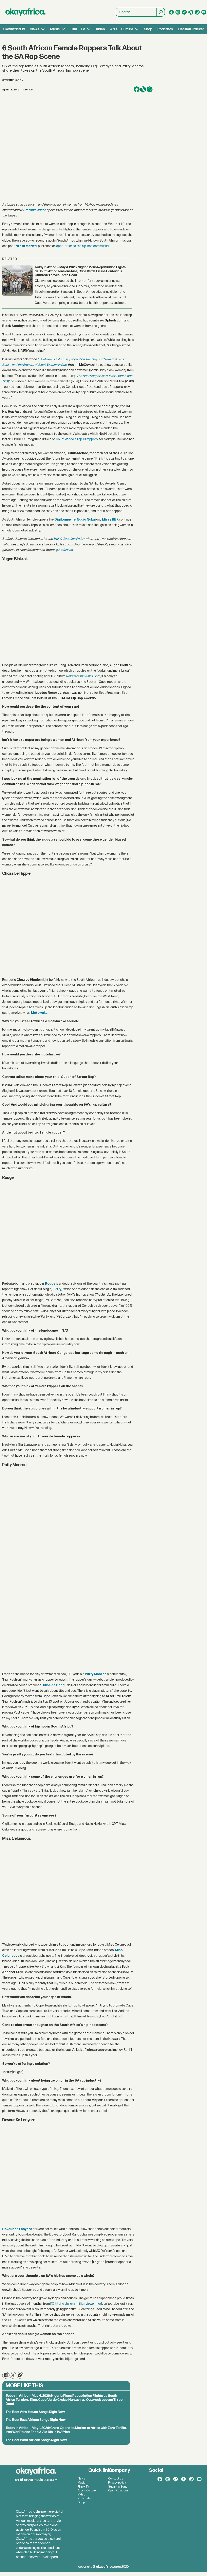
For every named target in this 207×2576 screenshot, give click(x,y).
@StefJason (64, 550)
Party (57, 1289)
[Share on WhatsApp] (150, 89)
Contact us (115, 2479)
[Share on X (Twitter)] (143, 89)
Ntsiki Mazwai (26, 246)
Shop (148, 29)
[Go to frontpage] (25, 12)
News (34, 29)
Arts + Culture (121, 29)
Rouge (50, 1284)
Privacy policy (117, 2482)
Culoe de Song (52, 1685)
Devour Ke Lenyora (17, 2229)
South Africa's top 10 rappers (77, 439)
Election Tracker (191, 29)
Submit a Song (117, 2486)
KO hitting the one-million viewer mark (76, 2304)
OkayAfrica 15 (14, 29)
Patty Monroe (96, 1674)
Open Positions (118, 2490)
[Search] (160, 12)
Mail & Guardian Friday (69, 539)
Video (100, 29)
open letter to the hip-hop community (82, 246)
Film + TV (78, 29)
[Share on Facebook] (137, 89)
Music (55, 29)
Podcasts (165, 29)
